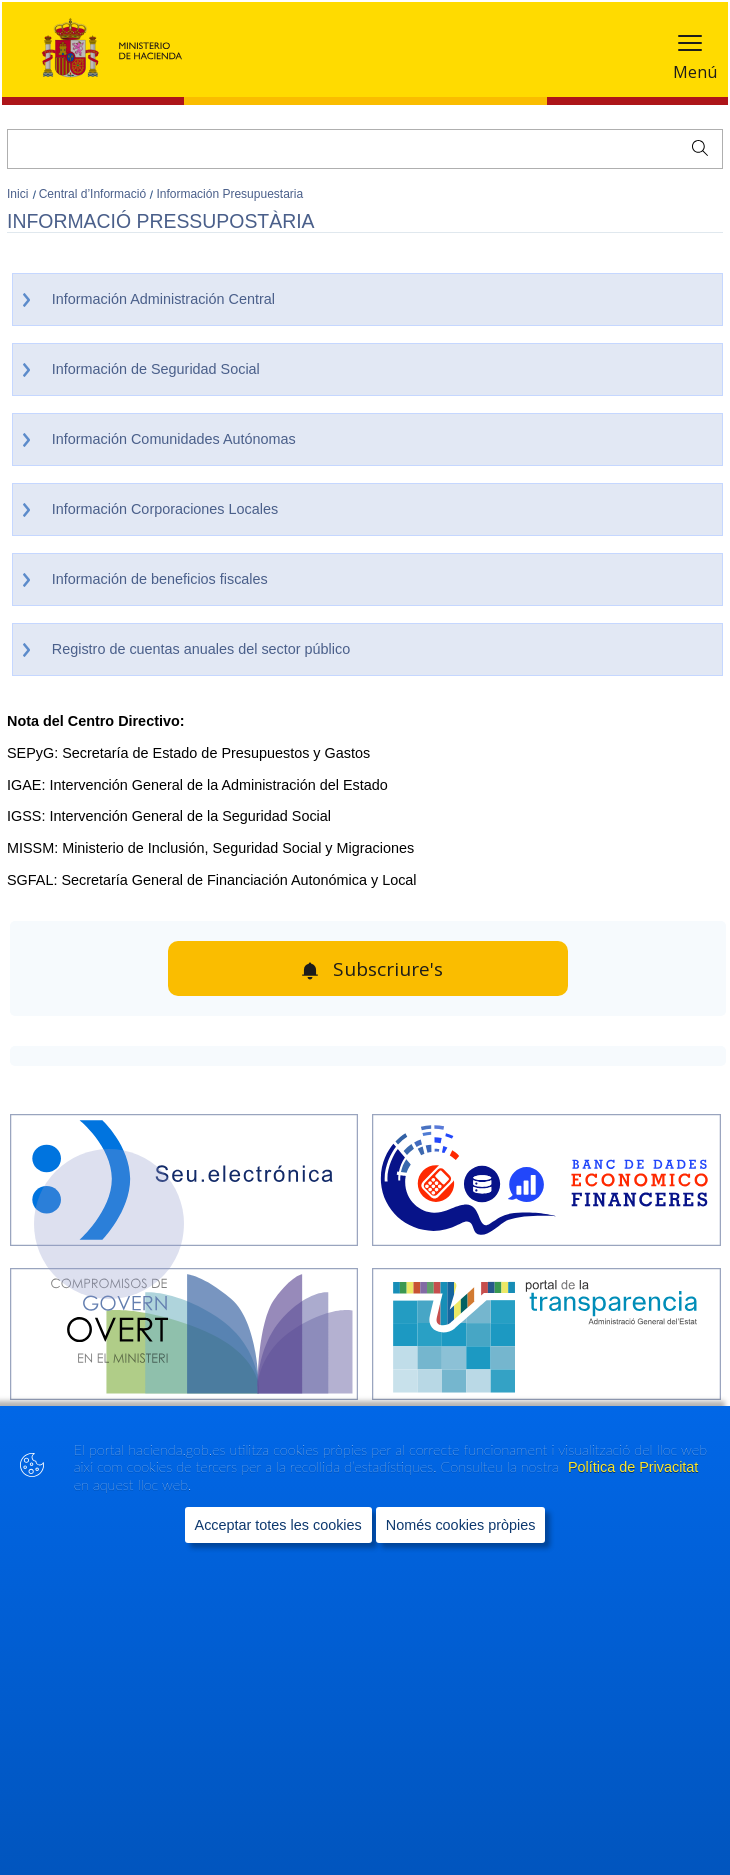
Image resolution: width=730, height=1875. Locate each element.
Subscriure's (388, 969)
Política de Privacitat (633, 1467)
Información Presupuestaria (229, 194)
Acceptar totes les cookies (278, 1525)
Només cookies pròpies (461, 1525)
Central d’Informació (94, 194)
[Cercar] (365, 149)
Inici (19, 194)
